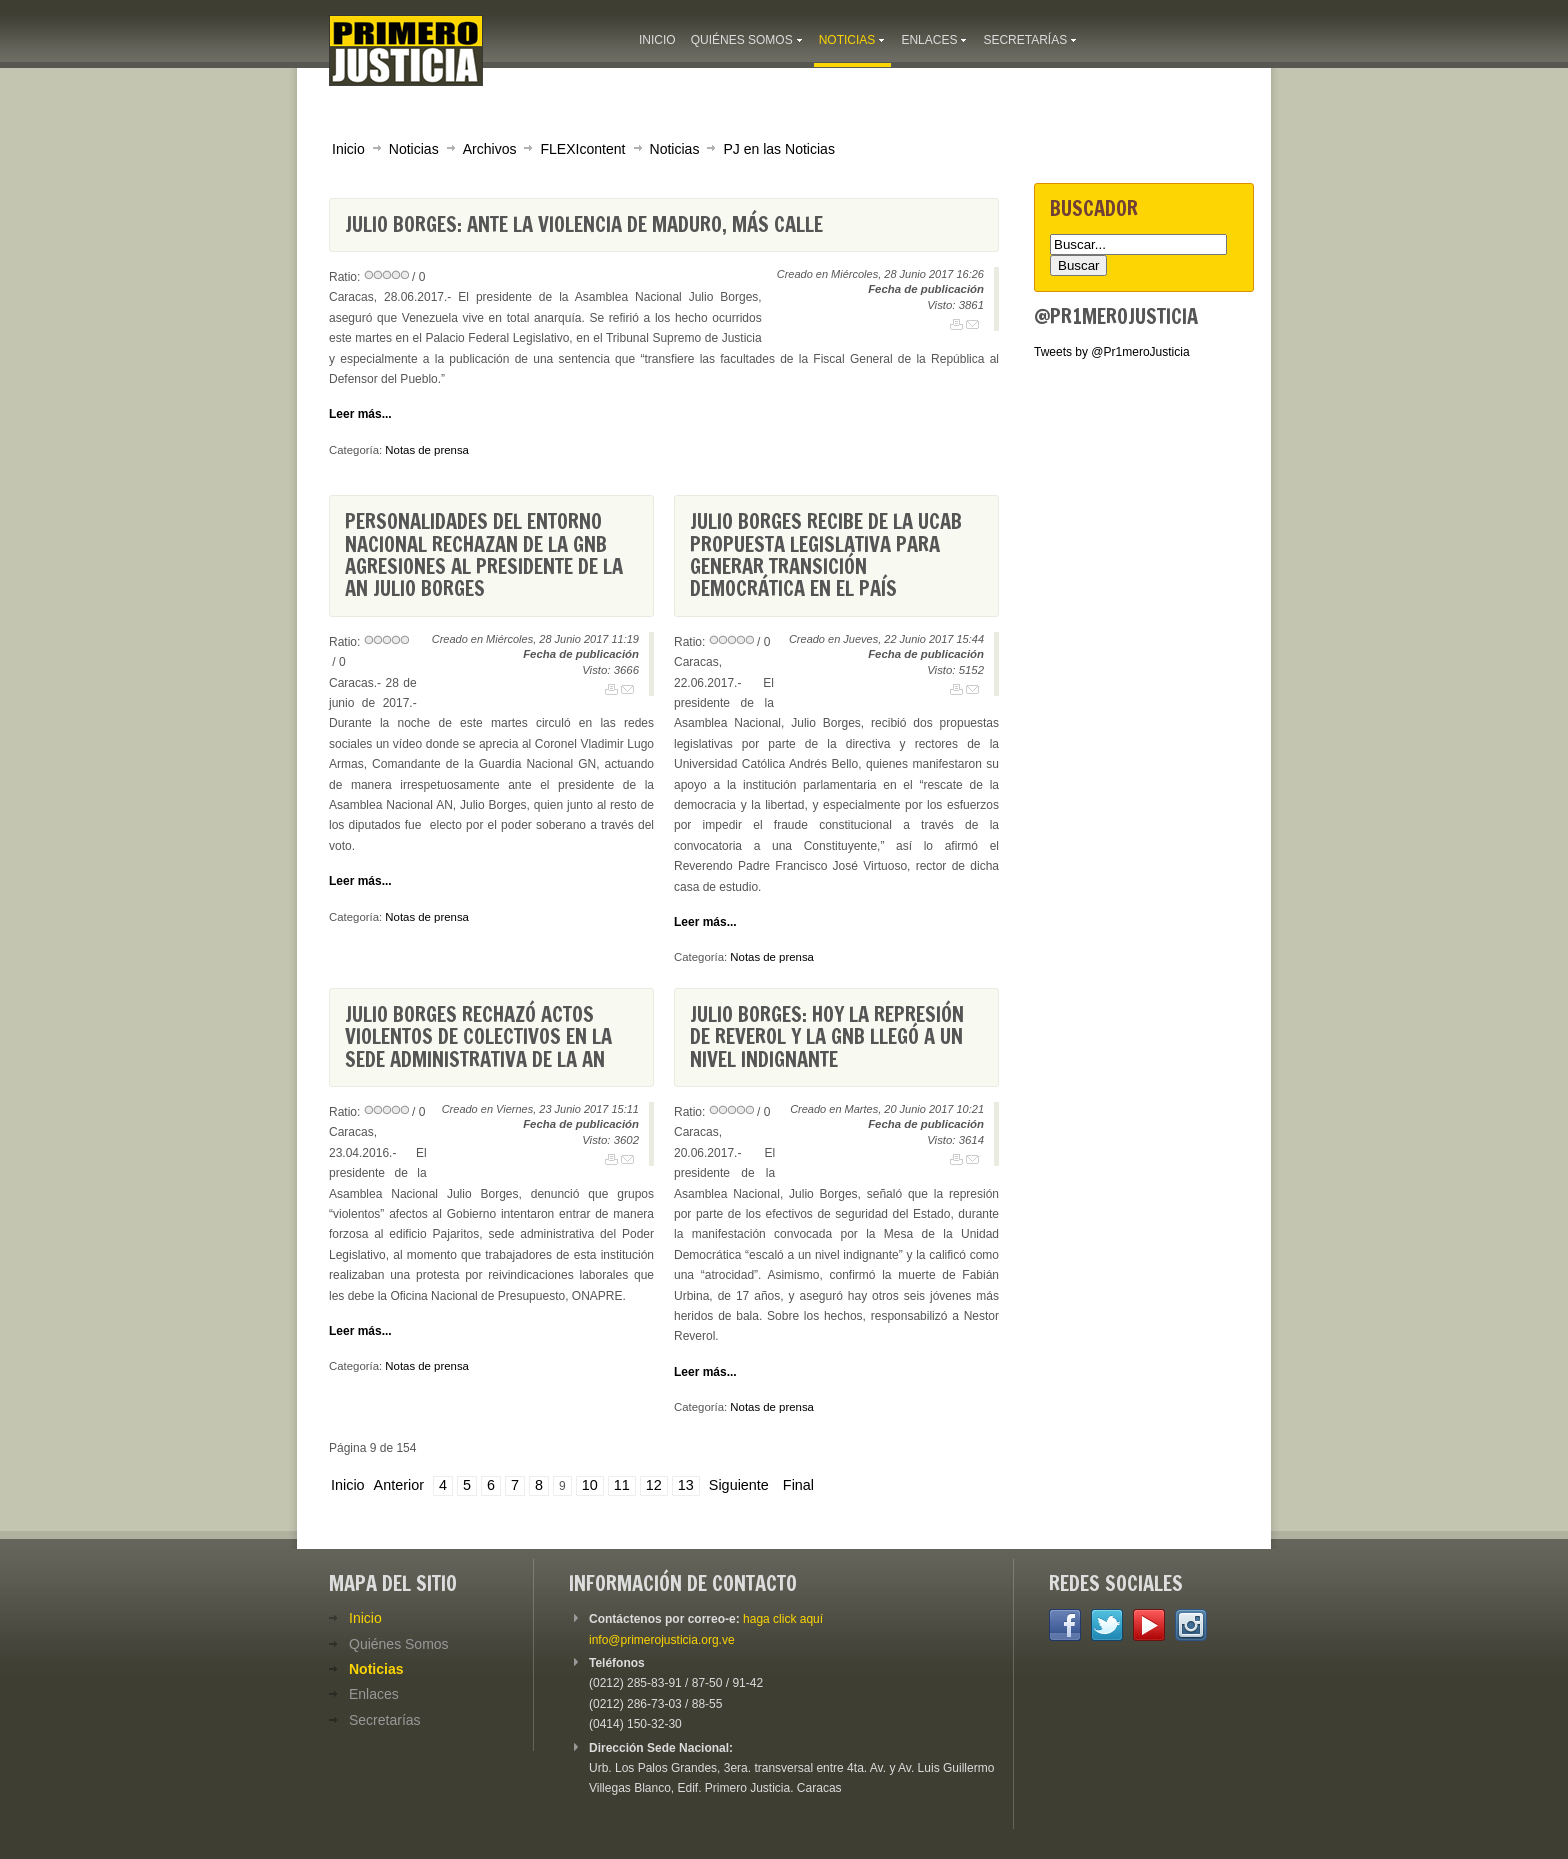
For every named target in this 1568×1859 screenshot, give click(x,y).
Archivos (490, 149)
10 (590, 1485)
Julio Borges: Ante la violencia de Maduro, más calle (584, 224)
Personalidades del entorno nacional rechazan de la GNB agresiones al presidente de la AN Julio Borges (484, 555)
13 (686, 1485)
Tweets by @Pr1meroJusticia (1112, 352)
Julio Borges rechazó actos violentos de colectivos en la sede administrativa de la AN (478, 1037)
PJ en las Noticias (779, 149)
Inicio (348, 149)
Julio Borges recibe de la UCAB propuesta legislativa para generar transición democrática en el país (826, 555)
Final (798, 1485)
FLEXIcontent (582, 149)
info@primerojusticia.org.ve (662, 1640)
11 (622, 1485)
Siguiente (739, 1485)
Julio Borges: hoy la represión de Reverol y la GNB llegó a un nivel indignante (827, 1037)
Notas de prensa (427, 450)
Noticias (414, 149)
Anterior (399, 1485)
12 (654, 1485)
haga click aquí (783, 1619)
